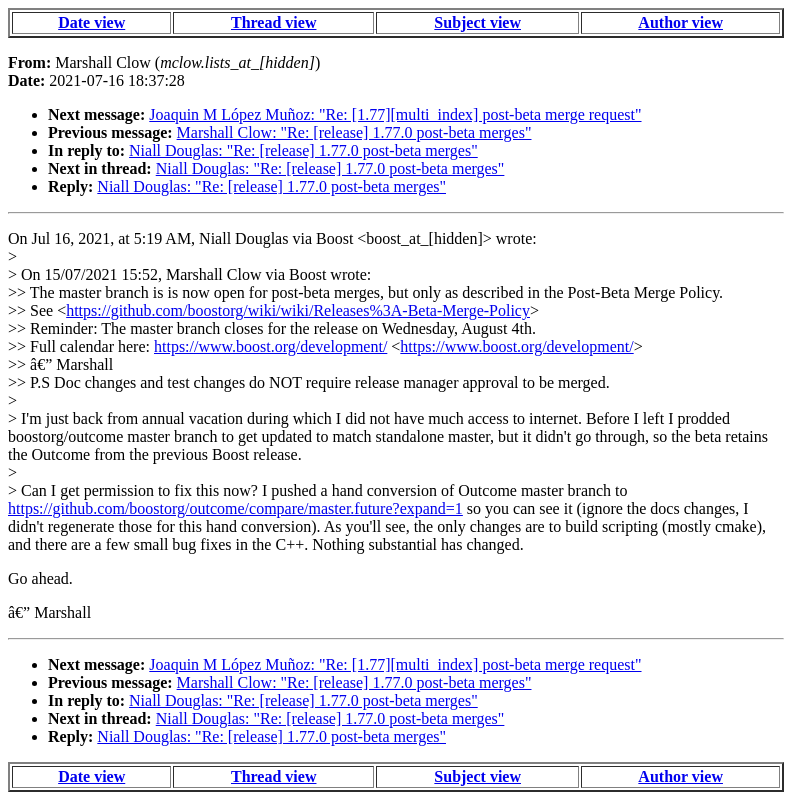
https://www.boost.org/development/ (270, 346)
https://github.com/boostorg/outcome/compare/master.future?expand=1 (235, 508)
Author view (680, 22)
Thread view (273, 22)
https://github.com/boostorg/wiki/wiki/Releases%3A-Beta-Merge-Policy (298, 310)
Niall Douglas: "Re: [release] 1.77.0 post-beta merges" (303, 150)
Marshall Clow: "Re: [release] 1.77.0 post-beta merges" (354, 132)
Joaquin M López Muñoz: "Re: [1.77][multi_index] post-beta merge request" (395, 114)
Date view (91, 22)
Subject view (477, 22)
